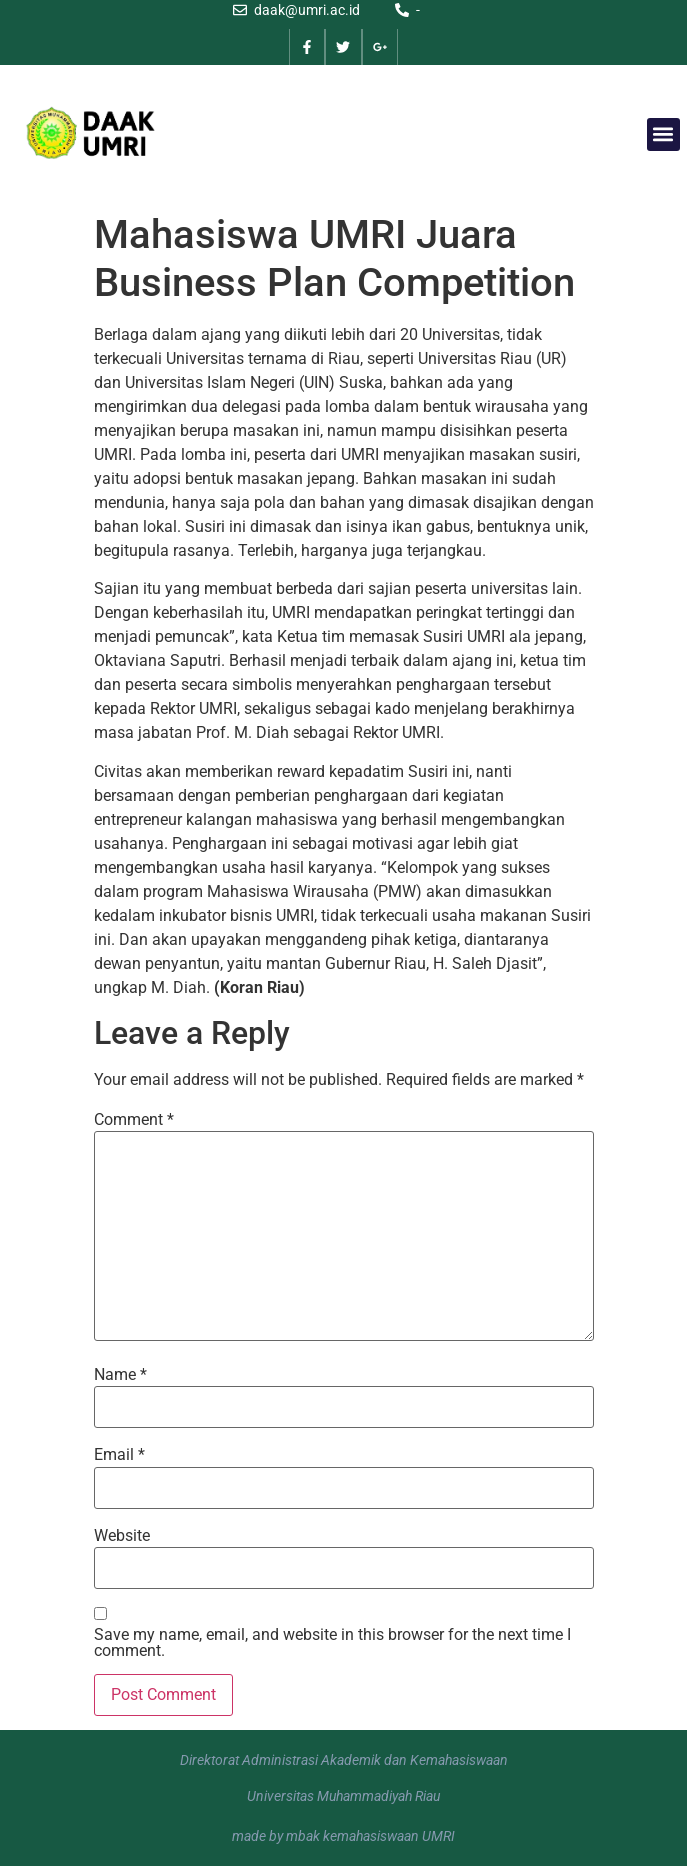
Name (120, 1375)
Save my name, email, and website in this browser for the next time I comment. (332, 1643)
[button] (663, 134)
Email (119, 1455)
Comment (134, 1120)
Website (122, 1536)
